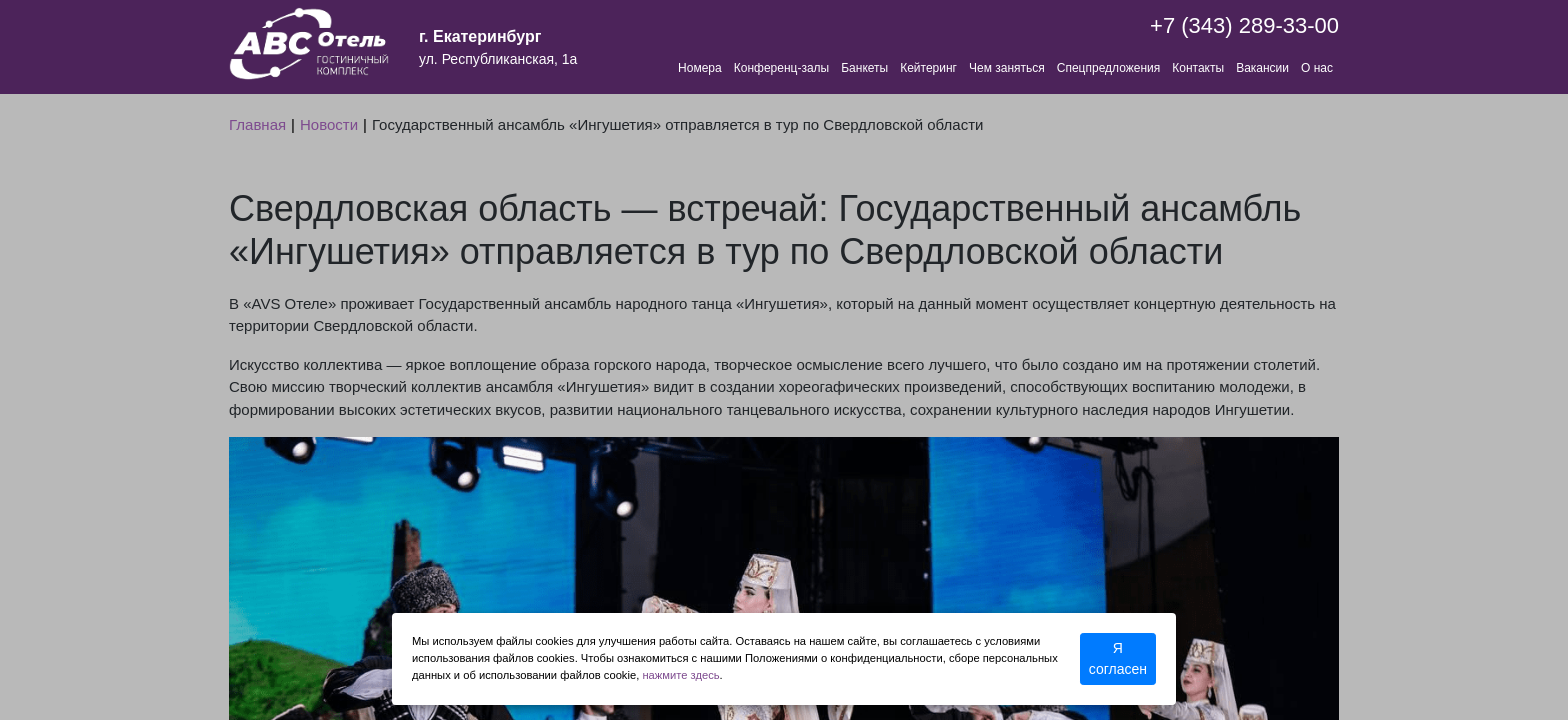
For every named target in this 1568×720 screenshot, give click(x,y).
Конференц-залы (781, 68)
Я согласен (1118, 658)
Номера (700, 68)
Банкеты (864, 68)
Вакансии (1262, 68)
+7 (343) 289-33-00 (1244, 25)
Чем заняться (1007, 68)
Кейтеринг (928, 68)
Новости (329, 124)
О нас (1317, 68)
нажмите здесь (680, 675)
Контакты (1198, 68)
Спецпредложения (1109, 68)
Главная (257, 124)
